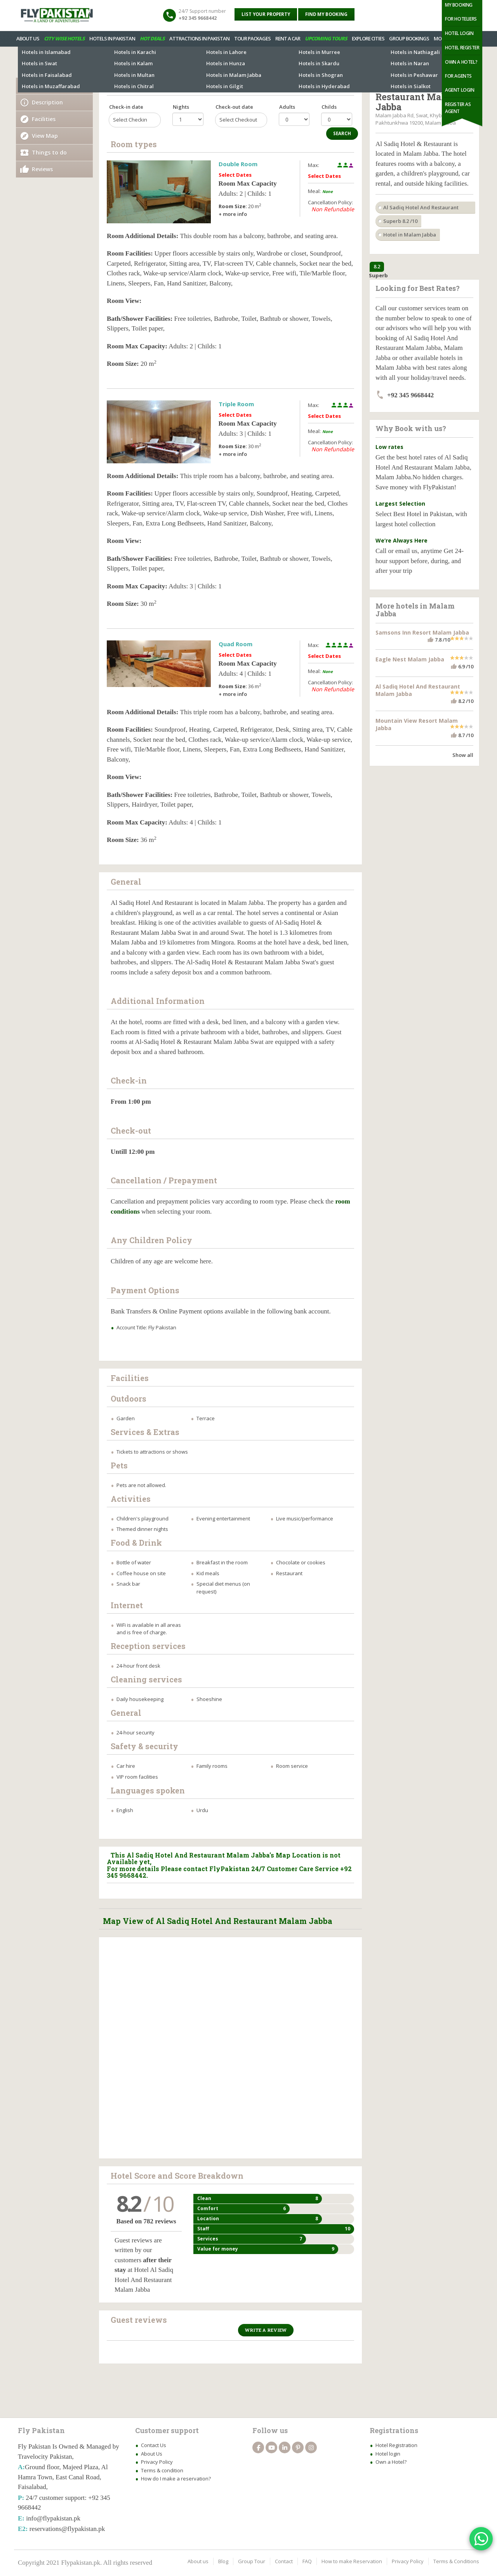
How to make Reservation (351, 2561)
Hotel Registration (396, 2445)
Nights (181, 106)
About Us (151, 2453)
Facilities (44, 119)
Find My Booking (326, 14)
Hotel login (387, 2453)
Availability (47, 85)
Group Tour (251, 2561)
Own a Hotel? (461, 62)
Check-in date (126, 106)
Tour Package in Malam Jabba (339, 61)
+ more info (233, 213)
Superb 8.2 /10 (400, 220)
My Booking (459, 5)
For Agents (458, 76)
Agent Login (459, 90)
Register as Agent (458, 108)
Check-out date (234, 106)
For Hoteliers (461, 19)
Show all (462, 754)
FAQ (307, 2561)
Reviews (42, 169)
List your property (266, 14)
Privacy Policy (157, 2461)
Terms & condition (162, 2470)
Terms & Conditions (456, 2561)
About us (198, 2561)
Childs (329, 106)
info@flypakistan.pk (53, 2518)
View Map (45, 135)
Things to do (49, 152)
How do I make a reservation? (176, 2478)
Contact (284, 2561)
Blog (223, 2561)
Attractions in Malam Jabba (265, 61)
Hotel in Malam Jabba (409, 234)
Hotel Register (462, 47)
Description (47, 102)
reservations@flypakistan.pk (67, 2529)
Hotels (25, 61)
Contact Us (153, 2445)
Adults (287, 106)
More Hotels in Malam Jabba (193, 61)
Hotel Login (459, 33)
